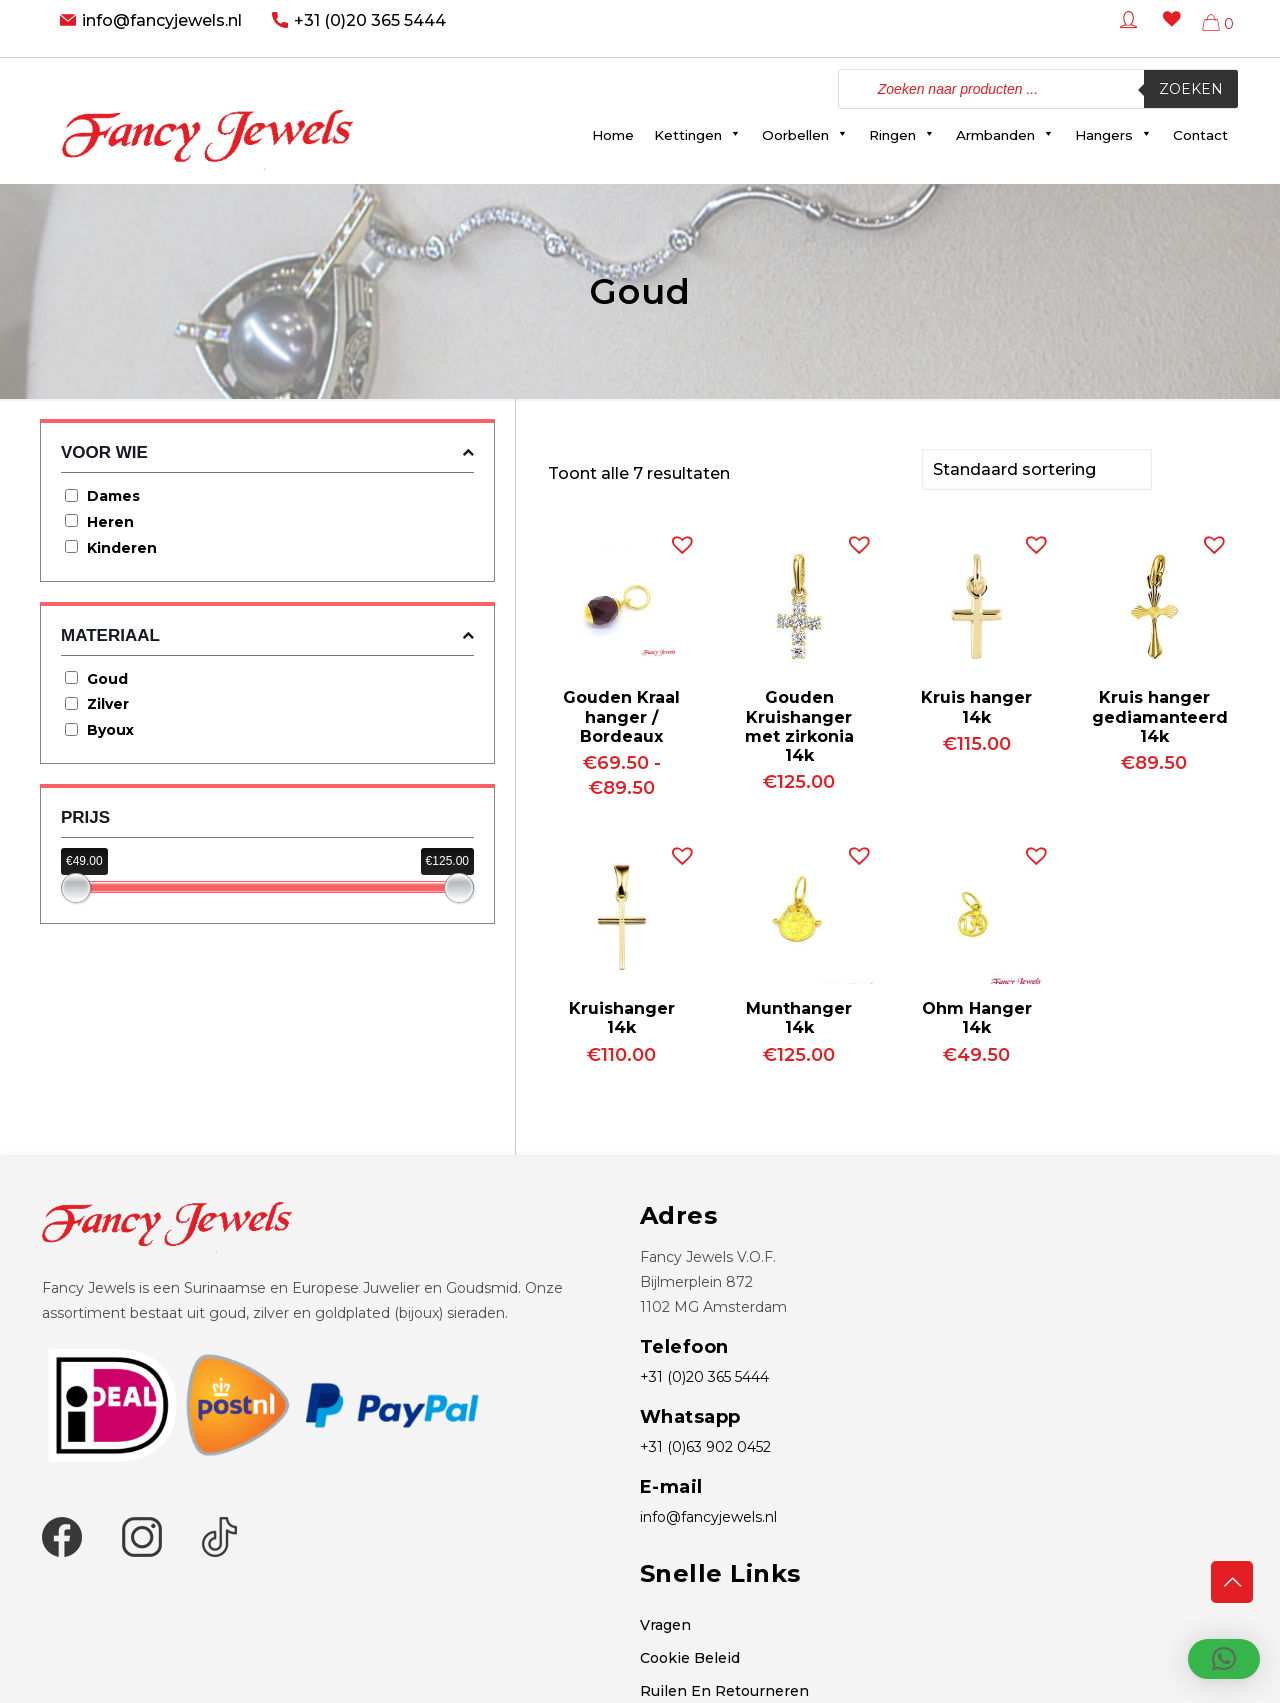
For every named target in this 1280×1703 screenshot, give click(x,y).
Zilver (108, 704)
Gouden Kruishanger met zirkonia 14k (799, 724)
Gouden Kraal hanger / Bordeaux (621, 714)
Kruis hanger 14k (976, 705)
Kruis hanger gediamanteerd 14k (1160, 714)
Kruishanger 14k (622, 1016)
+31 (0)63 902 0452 (705, 1445)
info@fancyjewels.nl (162, 20)
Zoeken (1191, 89)
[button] (678, 538)
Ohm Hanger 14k (977, 1016)
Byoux (110, 730)
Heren (110, 522)
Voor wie (267, 452)
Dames (113, 496)
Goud (107, 679)
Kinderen (122, 548)
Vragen (665, 1623)
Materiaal (267, 635)
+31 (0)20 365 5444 (370, 20)
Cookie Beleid (690, 1656)
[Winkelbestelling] (1037, 468)
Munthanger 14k (799, 1016)
